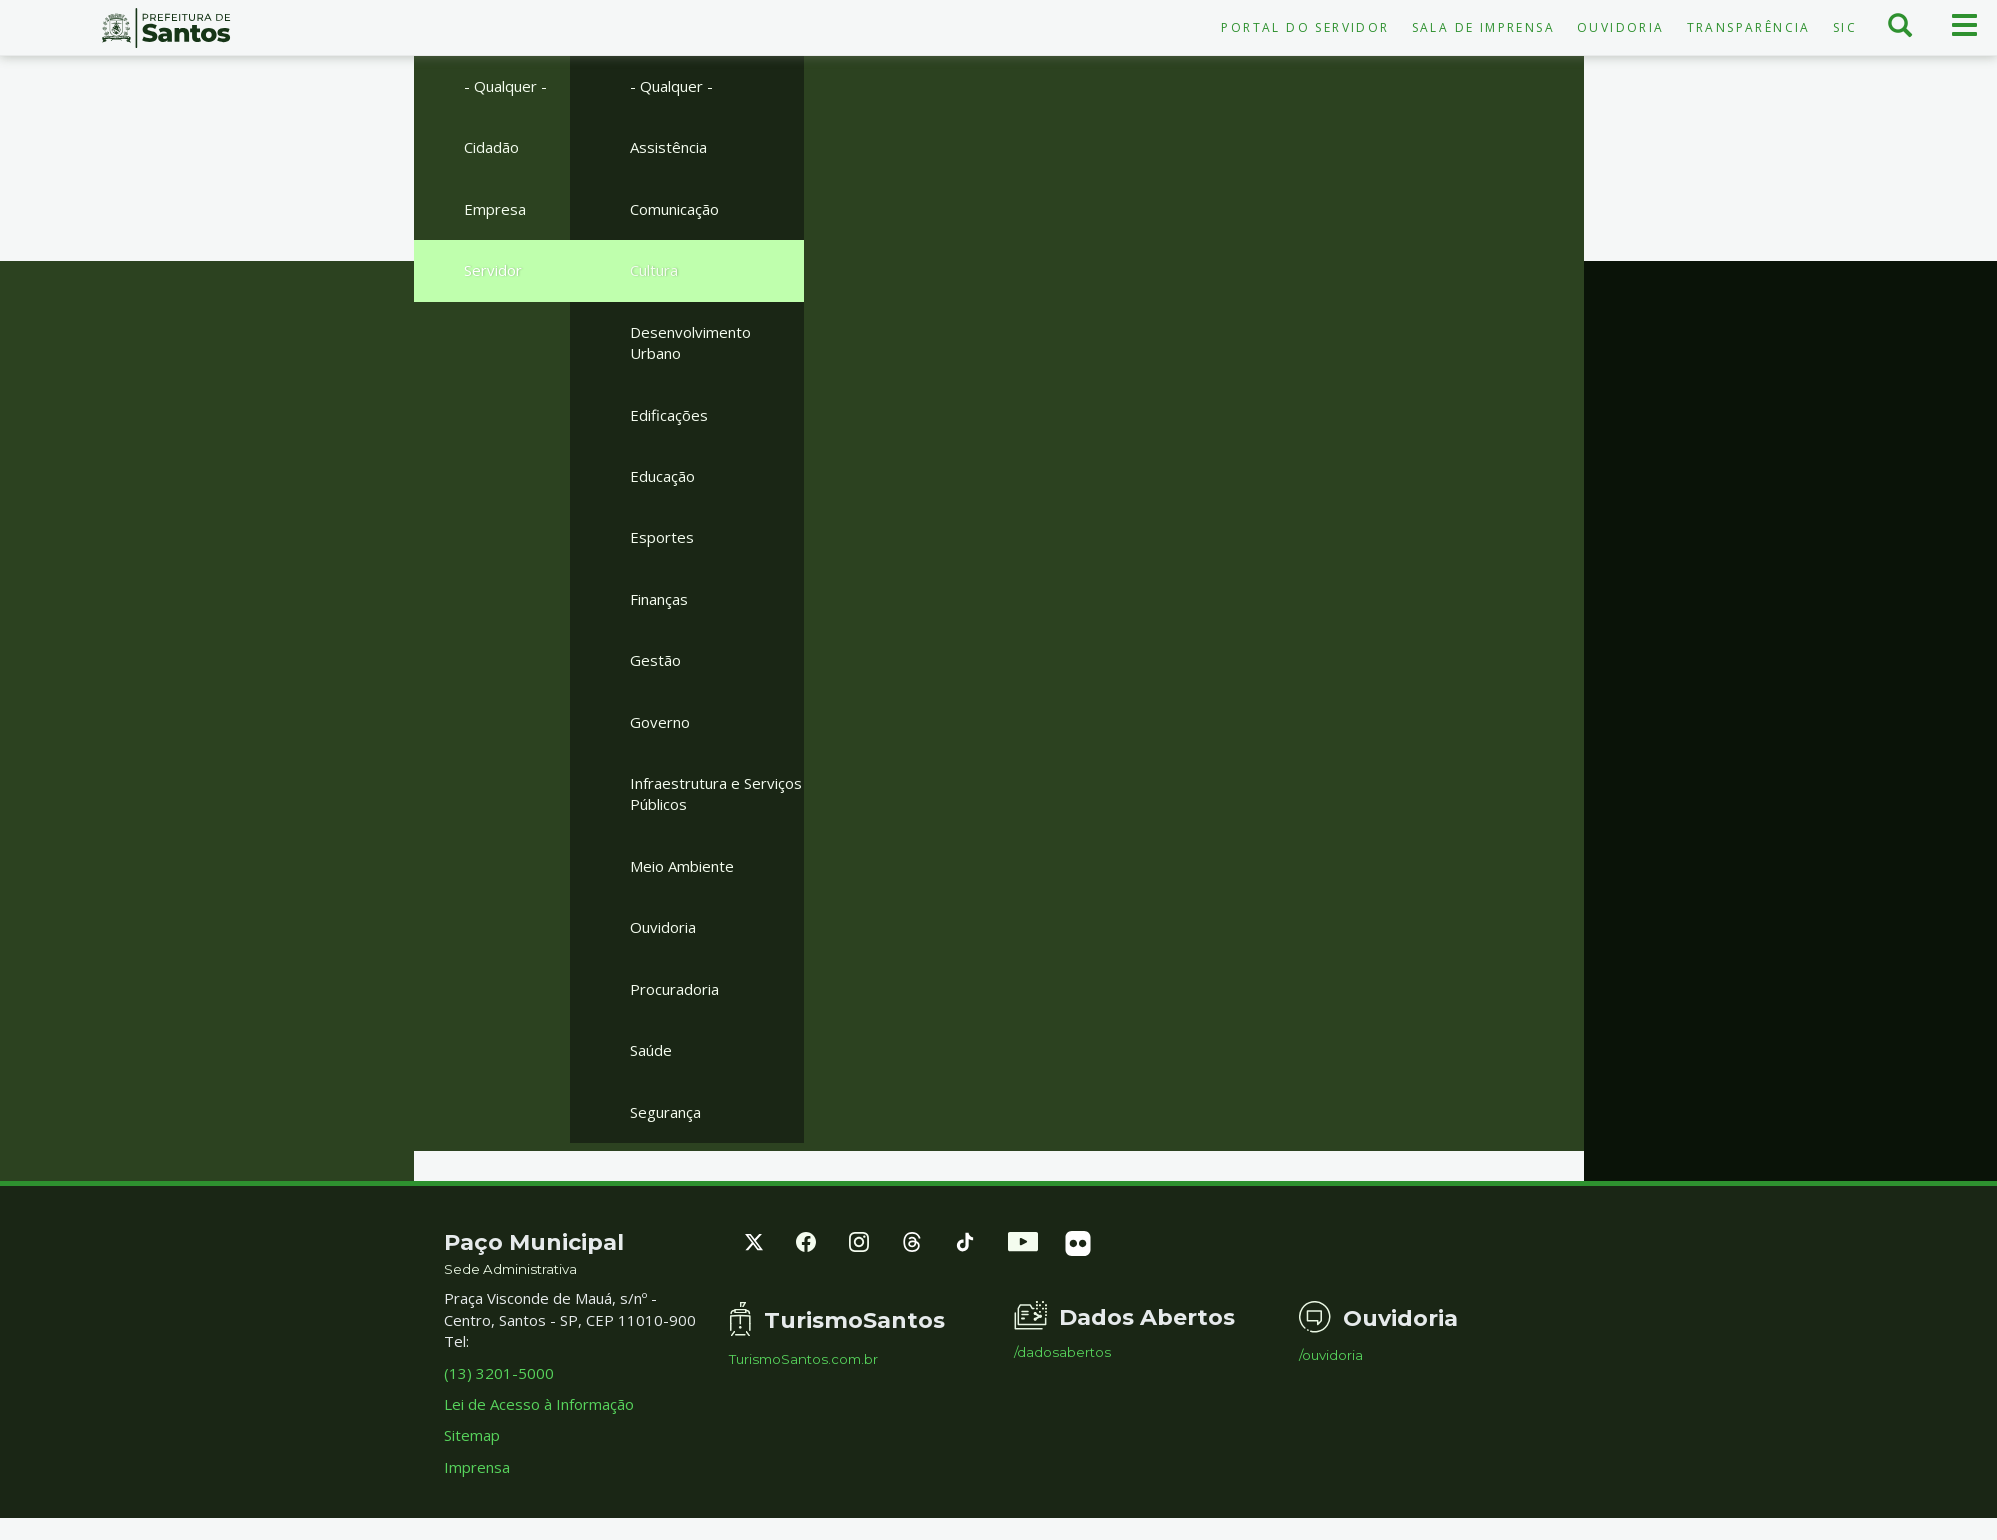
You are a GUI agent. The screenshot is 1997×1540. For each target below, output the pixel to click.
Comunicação (674, 209)
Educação (662, 476)
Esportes (662, 537)
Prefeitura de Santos (166, 28)
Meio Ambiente (682, 866)
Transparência (1749, 27)
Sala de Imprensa (1483, 27)
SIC (1845, 27)
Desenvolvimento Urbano (690, 342)
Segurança (665, 1112)
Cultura (654, 270)
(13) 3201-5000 (499, 1373)
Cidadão (491, 147)
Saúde (651, 1050)
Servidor (493, 270)
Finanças (659, 599)
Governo (660, 722)
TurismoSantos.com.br (803, 1359)
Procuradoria (674, 989)
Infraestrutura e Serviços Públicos (716, 793)
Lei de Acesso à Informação (539, 1404)
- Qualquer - (505, 86)
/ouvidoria (1331, 1355)
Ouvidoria (1621, 27)
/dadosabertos (1062, 1352)
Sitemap (472, 1435)
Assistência (668, 147)
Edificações (669, 415)
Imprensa (477, 1467)
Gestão (655, 660)
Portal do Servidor (1305, 27)
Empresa (495, 209)
